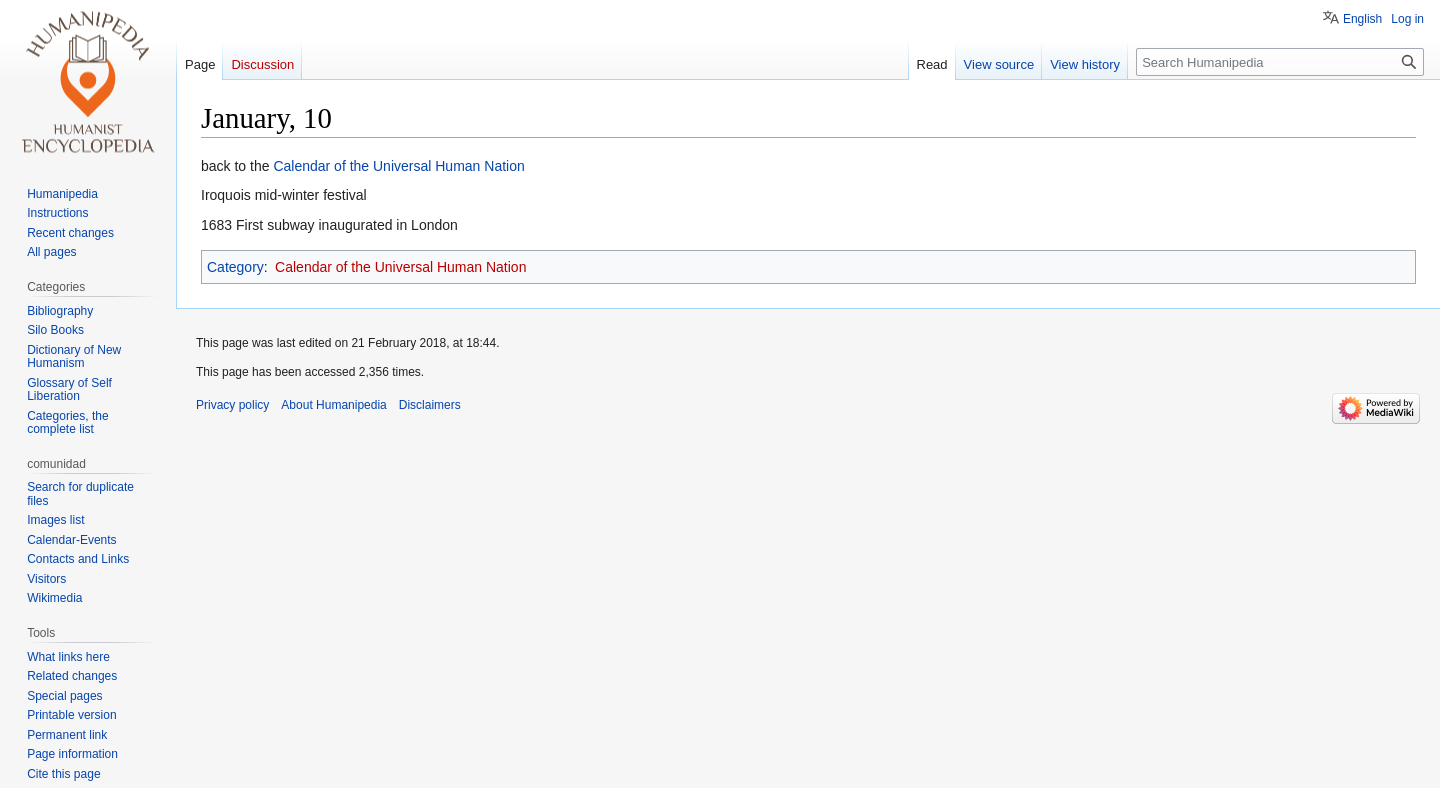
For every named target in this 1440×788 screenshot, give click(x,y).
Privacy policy (232, 405)
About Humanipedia (333, 405)
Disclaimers (430, 405)
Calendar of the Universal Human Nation (398, 166)
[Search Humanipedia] (1280, 62)
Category (235, 267)
